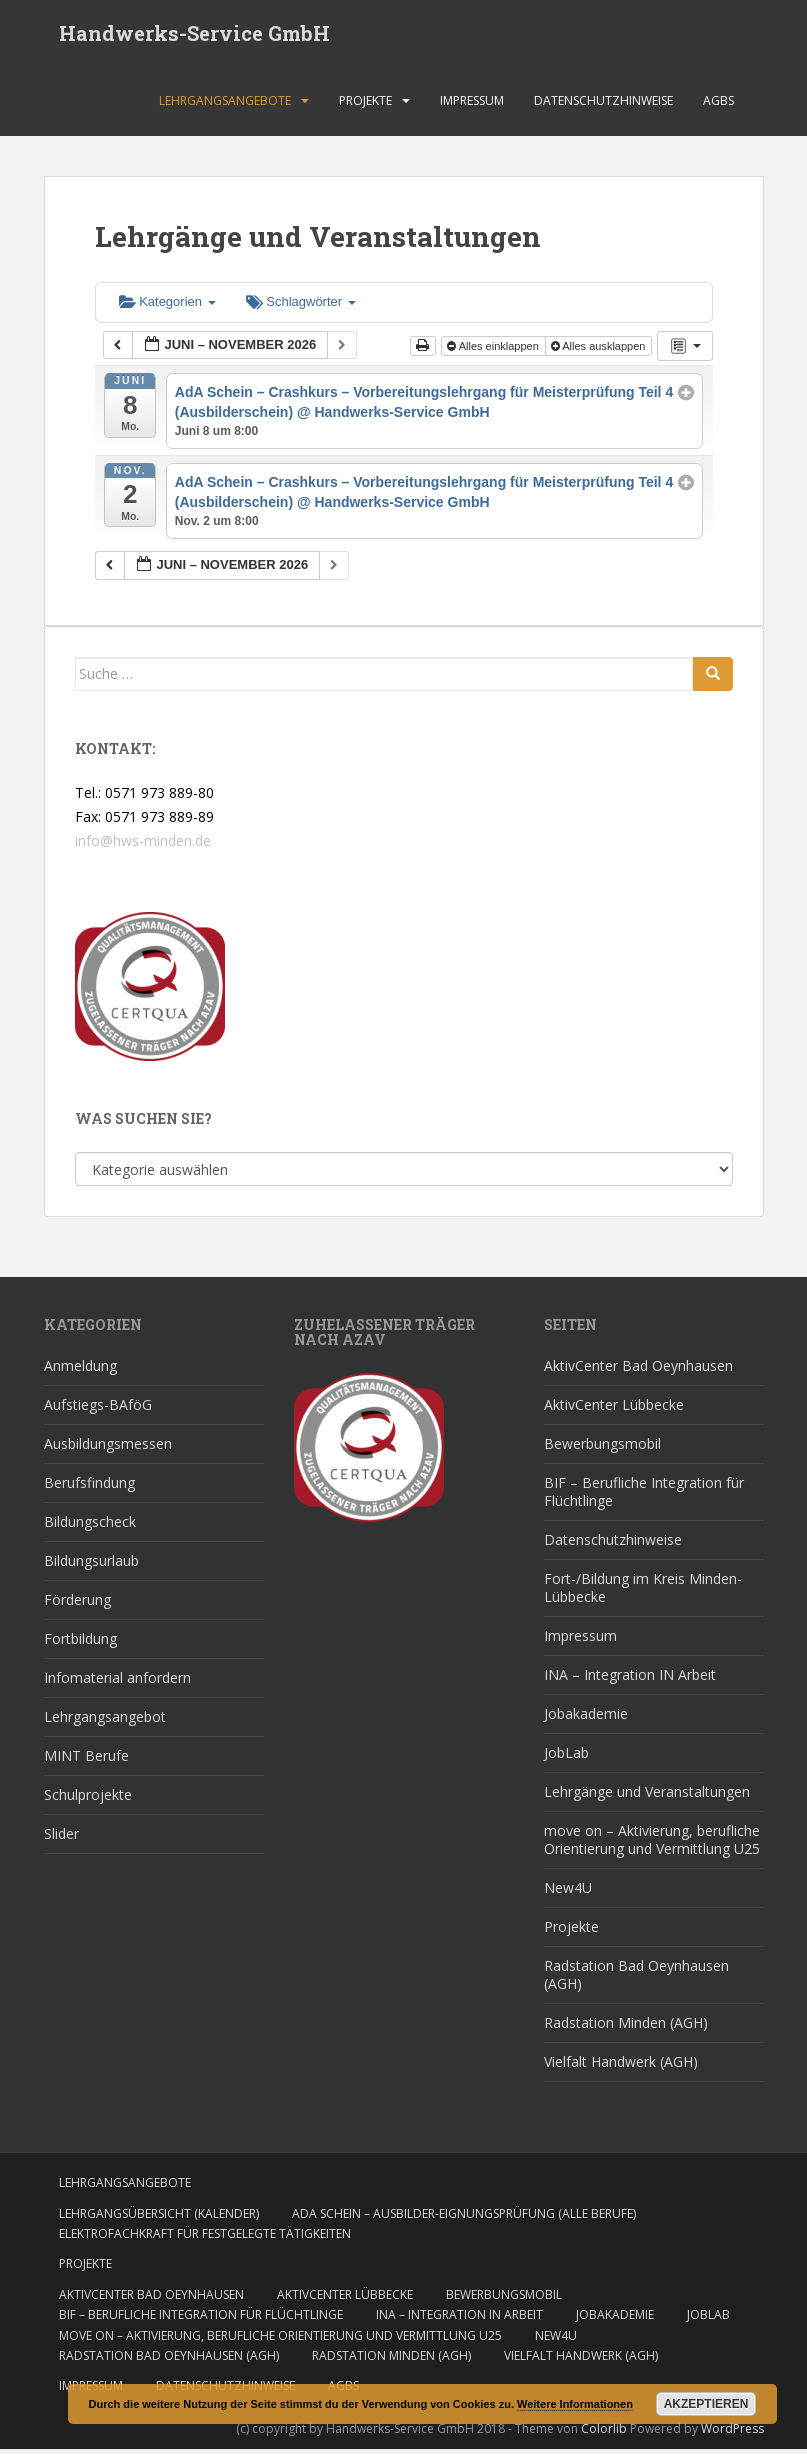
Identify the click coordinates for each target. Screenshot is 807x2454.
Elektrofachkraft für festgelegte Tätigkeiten (205, 2237)
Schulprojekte (88, 1799)
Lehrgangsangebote (225, 104)
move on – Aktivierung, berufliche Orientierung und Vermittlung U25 (652, 1844)
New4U (568, 1892)
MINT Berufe (86, 1760)
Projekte (365, 104)
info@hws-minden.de (143, 844)
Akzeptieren (706, 2404)
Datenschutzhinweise (603, 104)
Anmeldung (80, 1370)
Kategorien (167, 306)
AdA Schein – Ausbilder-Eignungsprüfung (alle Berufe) (464, 2217)
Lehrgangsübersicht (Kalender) (159, 2217)
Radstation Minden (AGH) (626, 2027)
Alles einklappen (494, 350)
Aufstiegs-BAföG (98, 1409)
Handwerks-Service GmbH (194, 35)
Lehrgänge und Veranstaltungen (647, 1796)
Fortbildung (80, 1643)
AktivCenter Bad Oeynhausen (638, 1370)
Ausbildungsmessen (108, 1448)
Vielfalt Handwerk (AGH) (621, 2066)
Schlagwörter (301, 306)
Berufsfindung (89, 1487)
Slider (61, 1838)
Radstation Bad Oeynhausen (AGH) (636, 1979)
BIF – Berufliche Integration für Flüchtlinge (644, 1496)
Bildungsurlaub (91, 1565)
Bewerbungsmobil (602, 1448)
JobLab (566, 1757)
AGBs (718, 104)
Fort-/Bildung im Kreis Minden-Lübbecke (643, 1592)
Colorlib (604, 2432)
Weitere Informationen (575, 2404)
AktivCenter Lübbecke (614, 1409)
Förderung (77, 1604)
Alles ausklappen (600, 350)
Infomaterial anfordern (117, 1682)
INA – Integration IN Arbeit (630, 1679)
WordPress (732, 2432)
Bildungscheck (90, 1526)
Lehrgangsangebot (105, 1721)
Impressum (472, 104)
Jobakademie (586, 1718)
